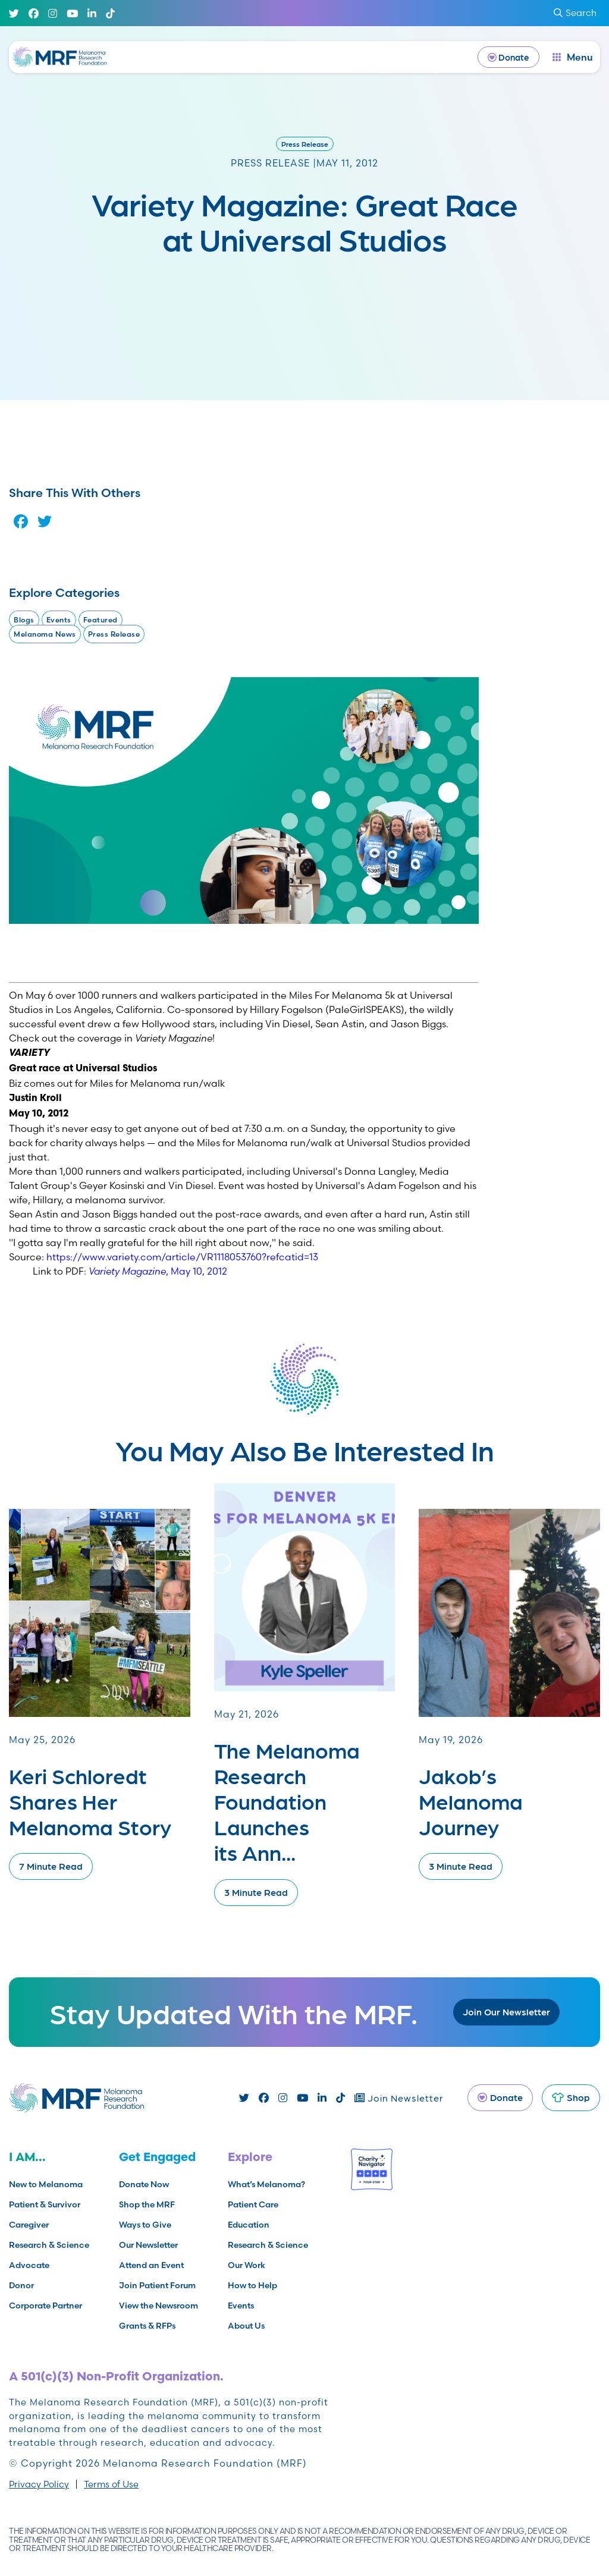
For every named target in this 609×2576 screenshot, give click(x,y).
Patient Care (253, 2204)
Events (58, 619)
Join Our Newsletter (506, 2011)
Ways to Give (145, 2224)
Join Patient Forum (157, 2285)
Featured (100, 619)
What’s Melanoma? (266, 2184)
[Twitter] (14, 13)
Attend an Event (151, 2265)
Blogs (24, 619)
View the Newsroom (158, 2305)
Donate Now (144, 2184)
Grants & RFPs (147, 2325)
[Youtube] (72, 13)
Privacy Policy (39, 2484)
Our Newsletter (148, 2245)
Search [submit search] (575, 12)
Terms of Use (111, 2484)
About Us (246, 2325)
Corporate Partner (45, 2305)
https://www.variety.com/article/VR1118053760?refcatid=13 (182, 1257)
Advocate (29, 2265)
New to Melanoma (46, 2184)
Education (248, 2224)
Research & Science (49, 2245)
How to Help (252, 2285)
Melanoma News (45, 634)
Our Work (246, 2265)
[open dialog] (573, 57)
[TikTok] (110, 13)
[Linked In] (91, 13)
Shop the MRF (147, 2204)
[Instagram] (52, 13)
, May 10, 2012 (158, 1271)
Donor (21, 2285)
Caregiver (29, 2224)
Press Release (304, 144)
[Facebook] (34, 13)
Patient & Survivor (44, 2204)
